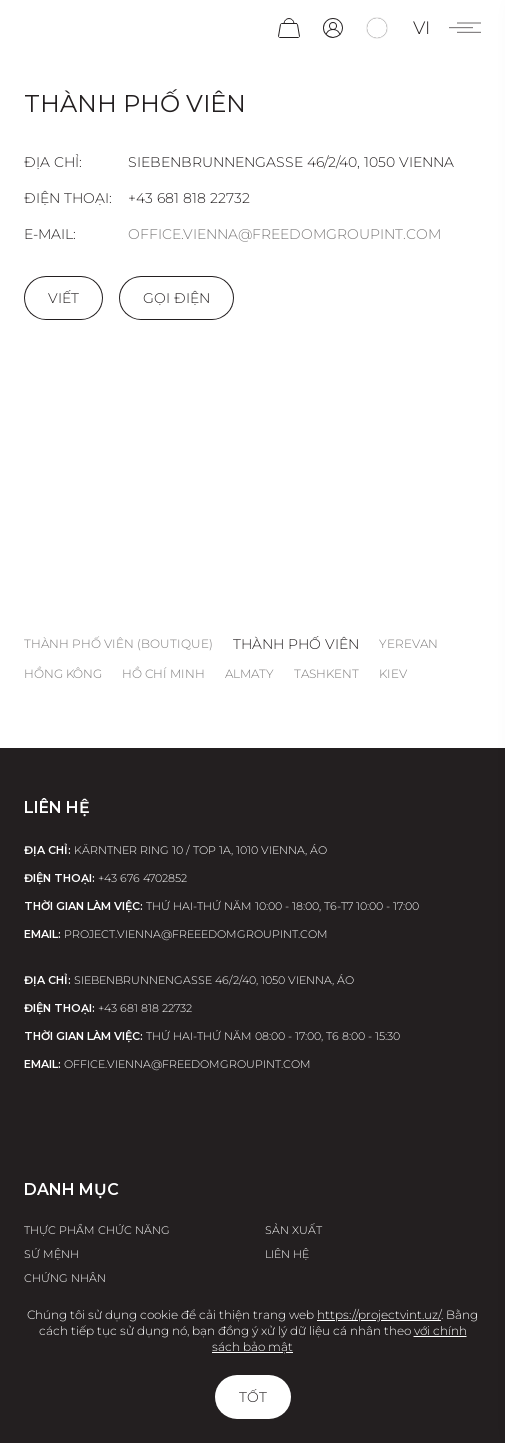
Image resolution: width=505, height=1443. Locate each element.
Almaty (249, 673)
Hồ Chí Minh (163, 673)
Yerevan (408, 643)
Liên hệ (287, 1254)
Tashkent (326, 673)
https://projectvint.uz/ (379, 1314)
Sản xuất (293, 1230)
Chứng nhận (65, 1278)
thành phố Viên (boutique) (118, 643)
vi (421, 28)
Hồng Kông (63, 673)
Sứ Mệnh (51, 1254)
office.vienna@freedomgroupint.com (284, 234)
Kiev (393, 673)
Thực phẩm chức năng (97, 1230)
